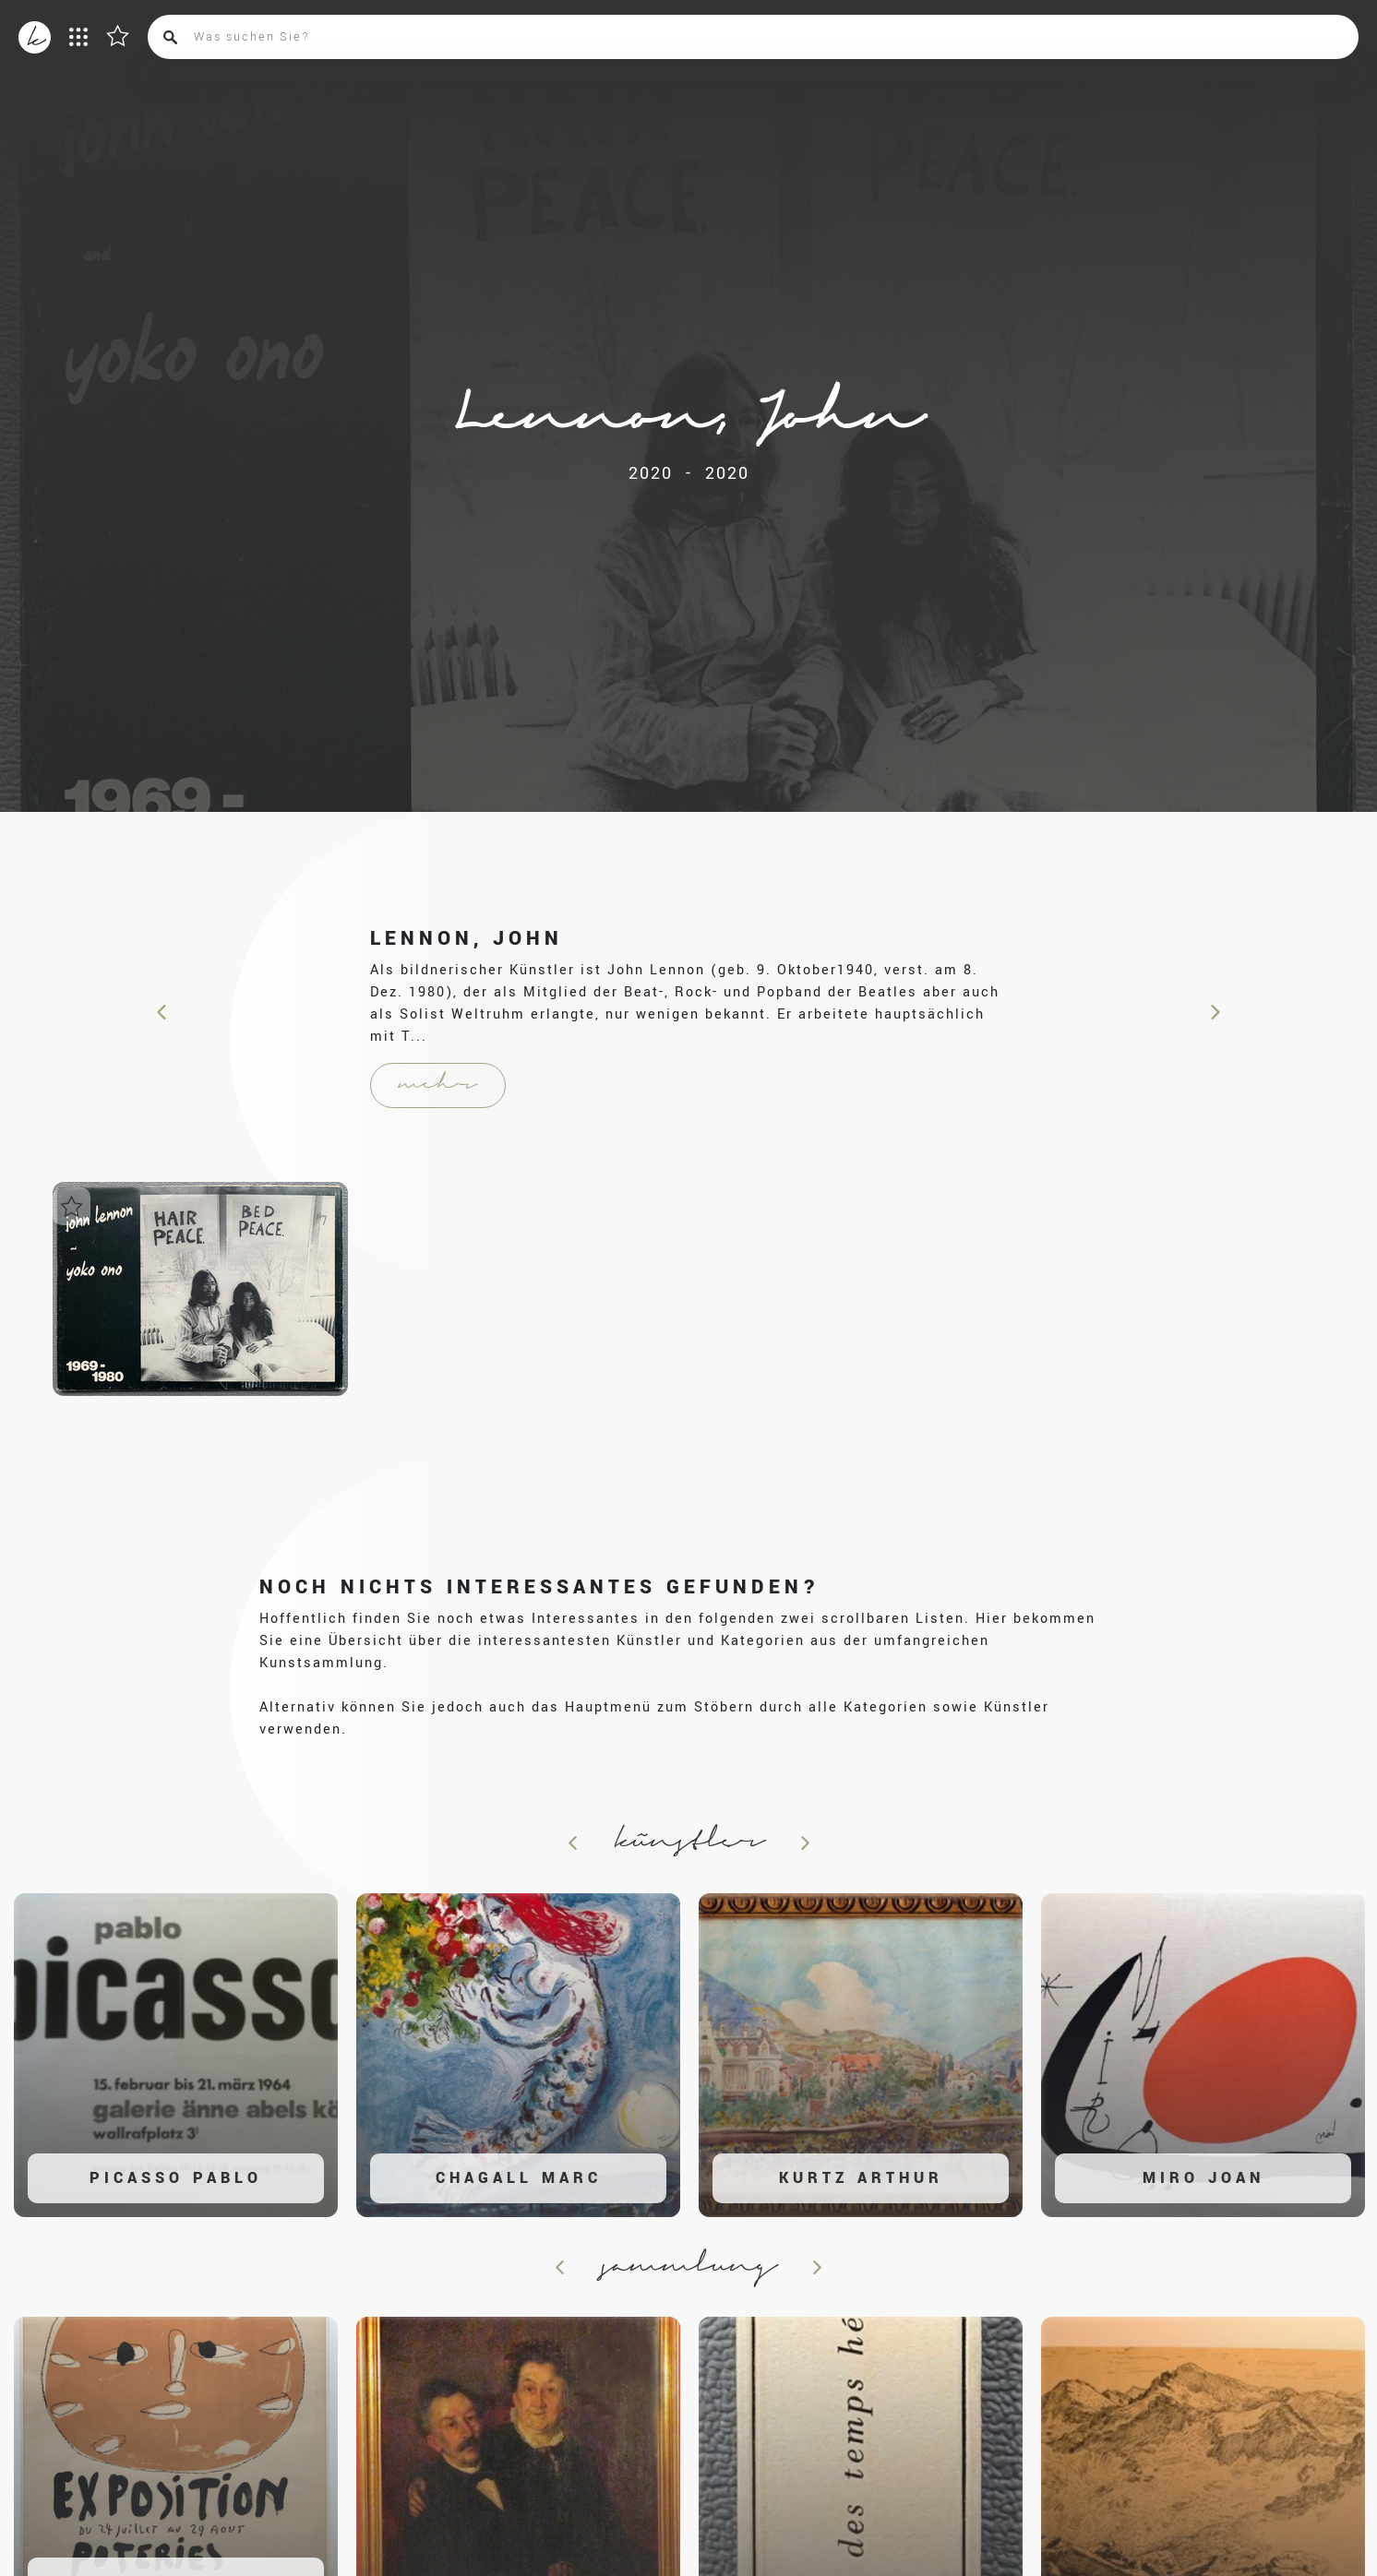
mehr (438, 1085)
